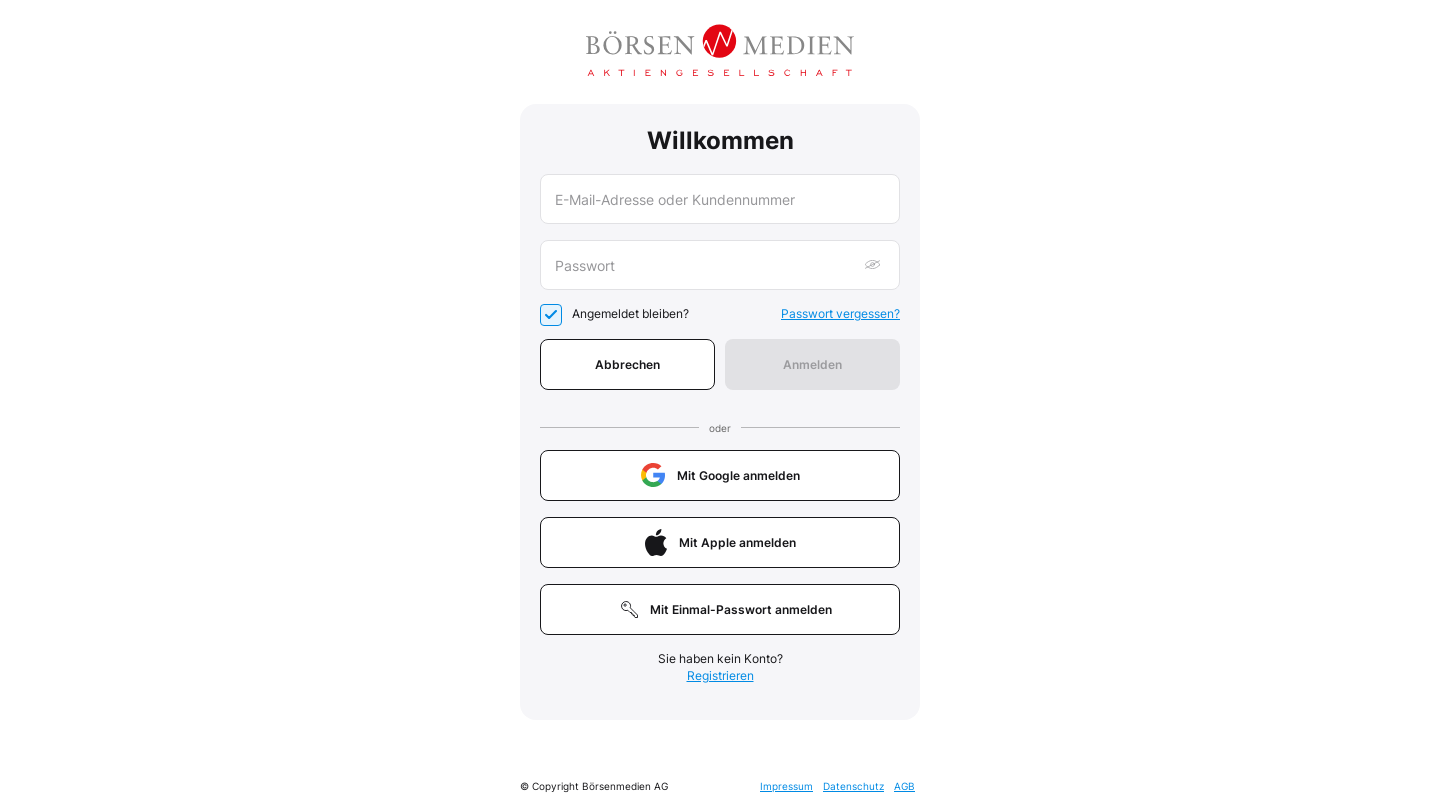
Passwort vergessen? (840, 313)
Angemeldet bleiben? (630, 313)
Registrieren (720, 675)
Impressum (786, 786)
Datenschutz (853, 786)
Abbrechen (627, 364)
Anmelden (812, 364)
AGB (904, 786)
